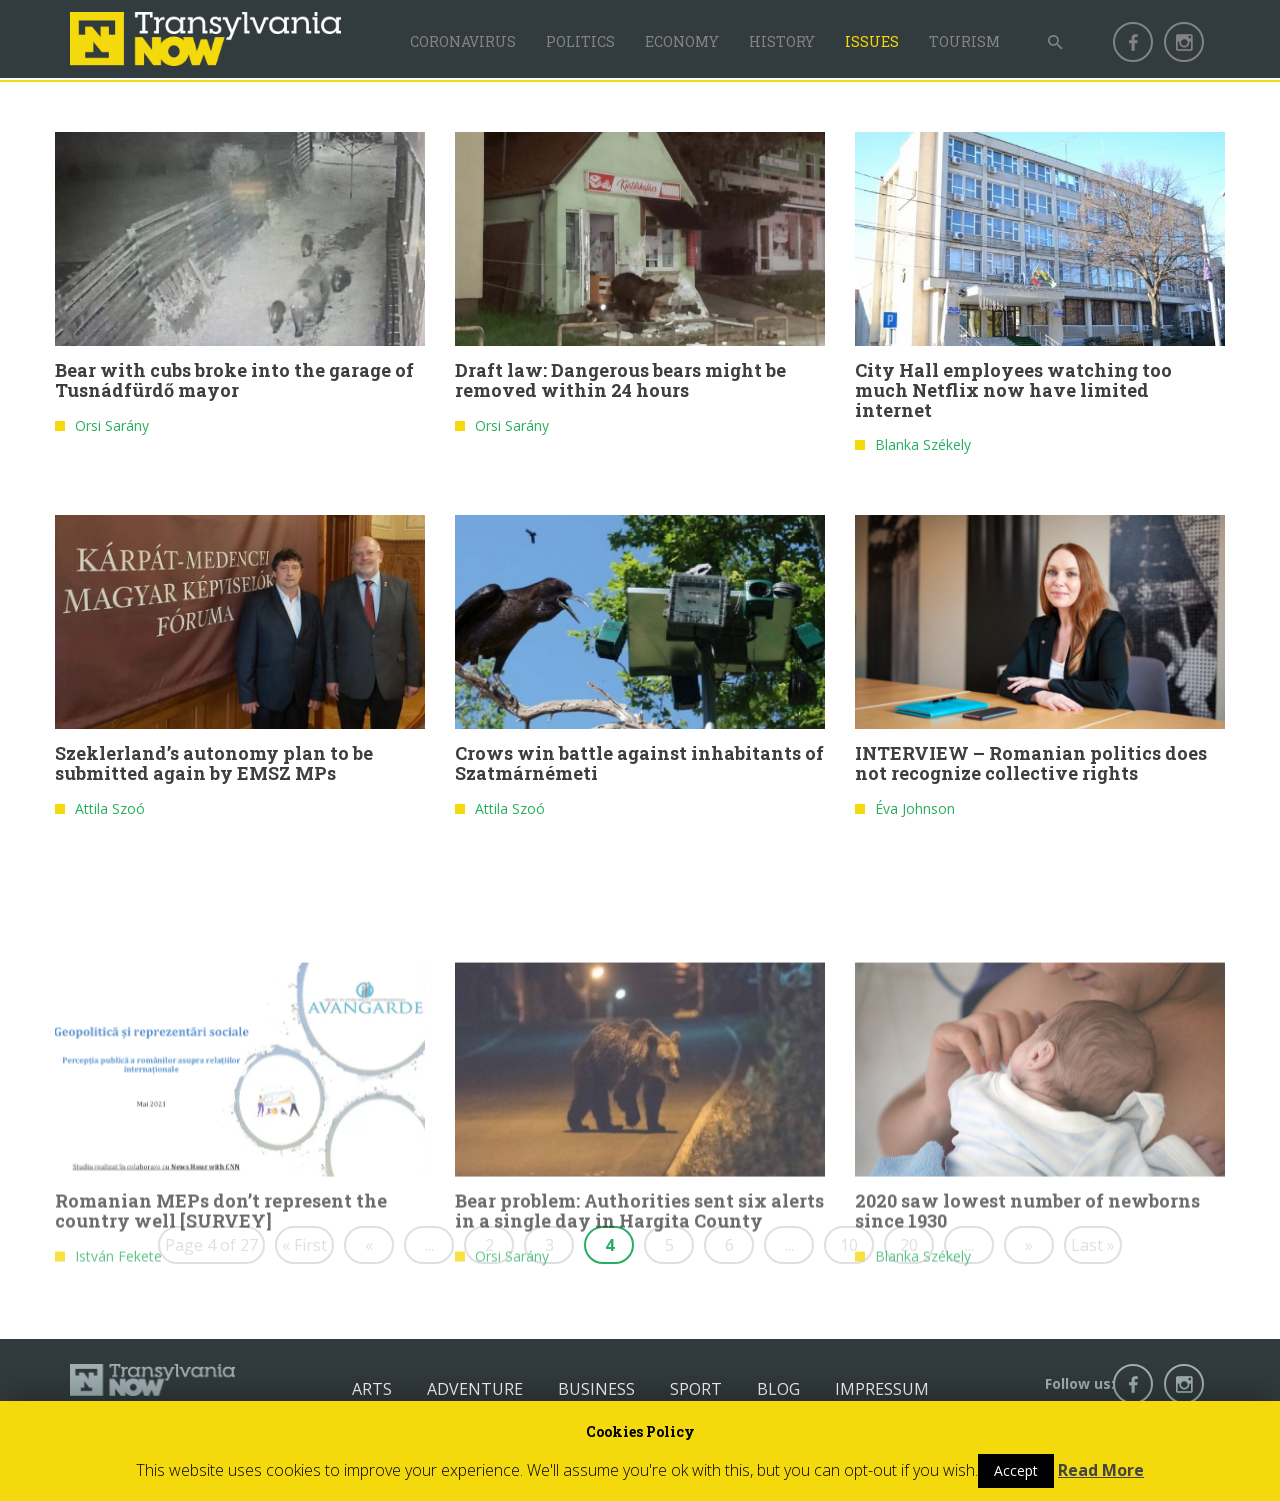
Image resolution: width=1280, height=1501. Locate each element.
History (782, 41)
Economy (682, 41)
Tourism (964, 41)
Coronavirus (463, 41)
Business (596, 1389)
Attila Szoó (110, 812)
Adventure (475, 1389)
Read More (1101, 1470)
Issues (872, 41)
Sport (696, 1389)
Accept (1016, 1470)
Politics (580, 41)
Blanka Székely (923, 449)
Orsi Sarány (112, 430)
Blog (778, 1389)
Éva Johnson (915, 812)
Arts (372, 1389)
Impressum (882, 1389)
